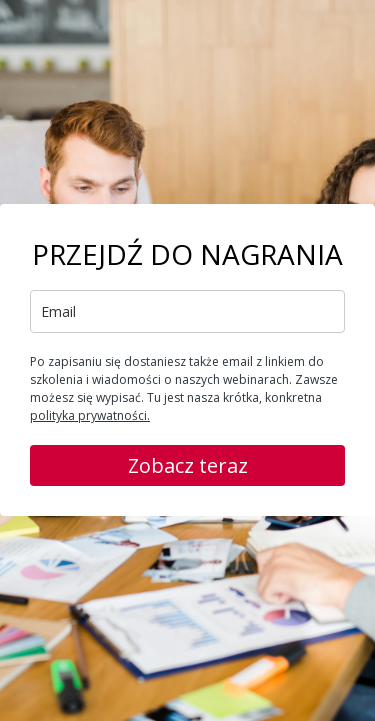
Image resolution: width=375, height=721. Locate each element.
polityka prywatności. (90, 415)
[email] (187, 311)
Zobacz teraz (188, 465)
